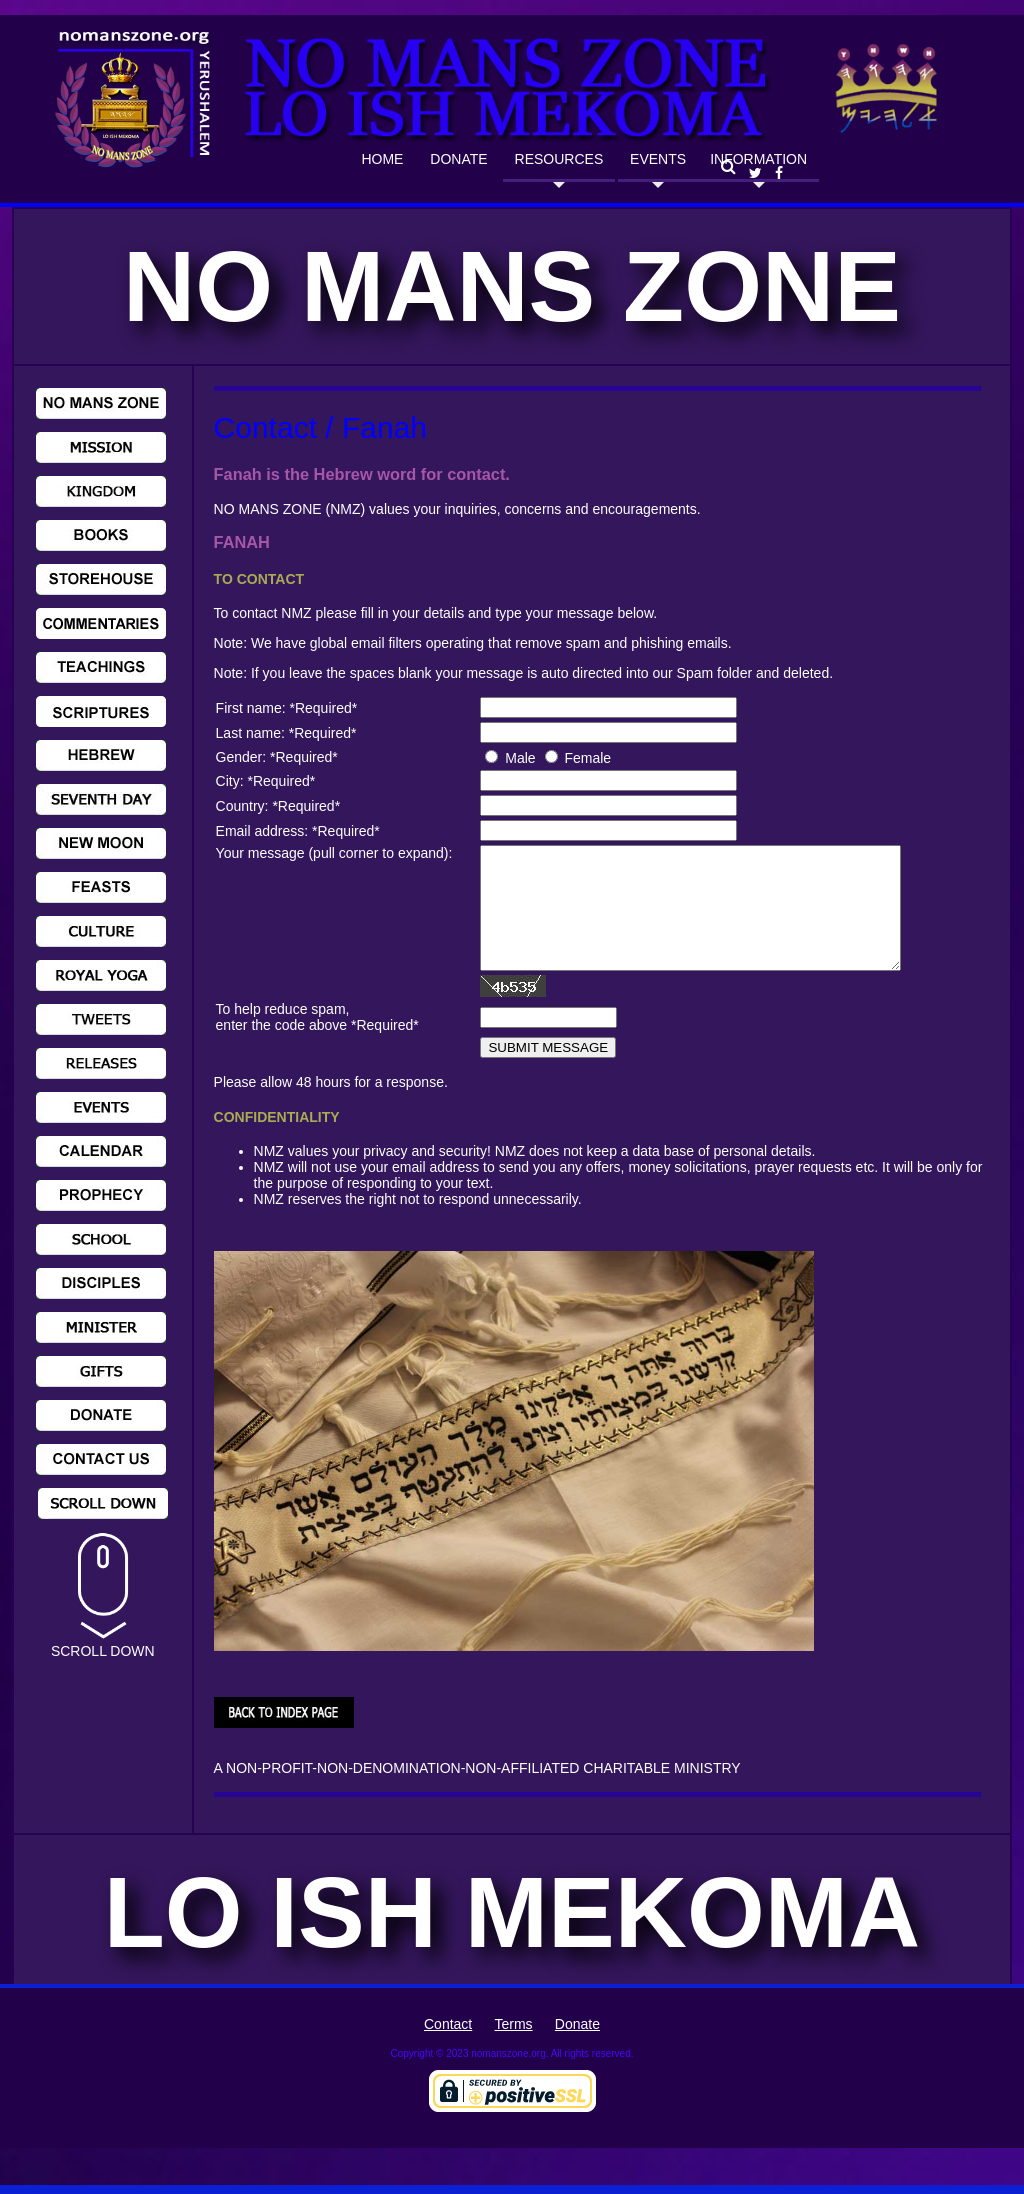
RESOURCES (559, 159)
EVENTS (658, 159)
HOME (382, 159)
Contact (448, 2048)
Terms (513, 2048)
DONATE (458, 159)
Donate (577, 2048)
